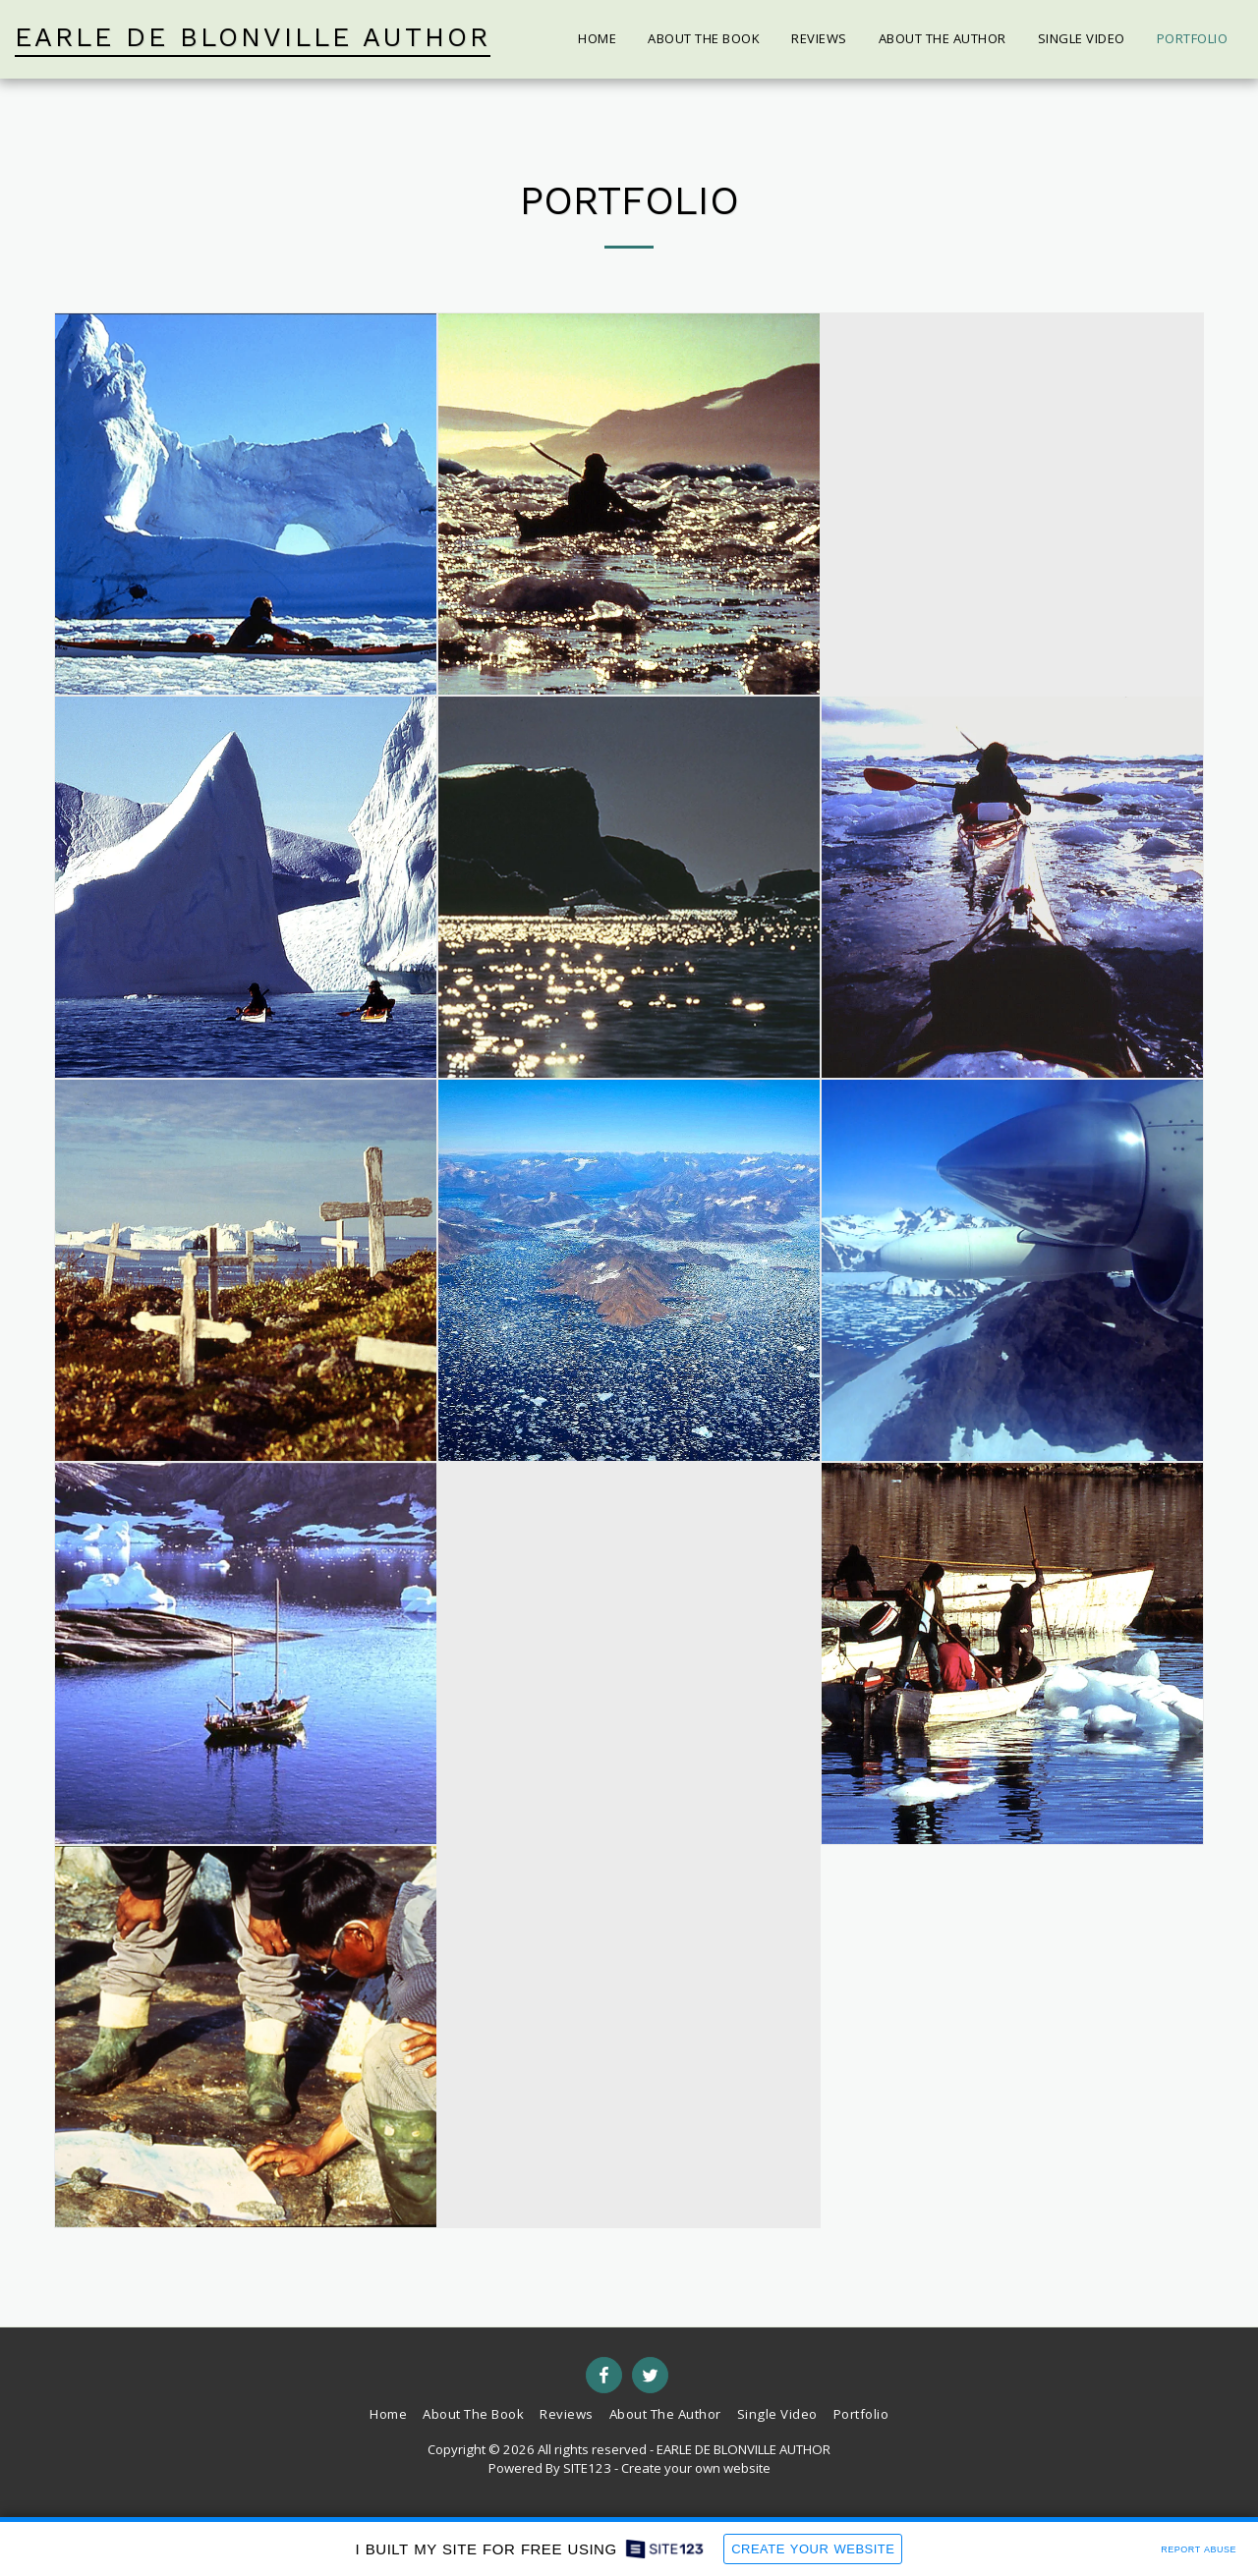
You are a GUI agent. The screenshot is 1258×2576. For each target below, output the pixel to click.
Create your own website (696, 2468)
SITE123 (587, 2468)
